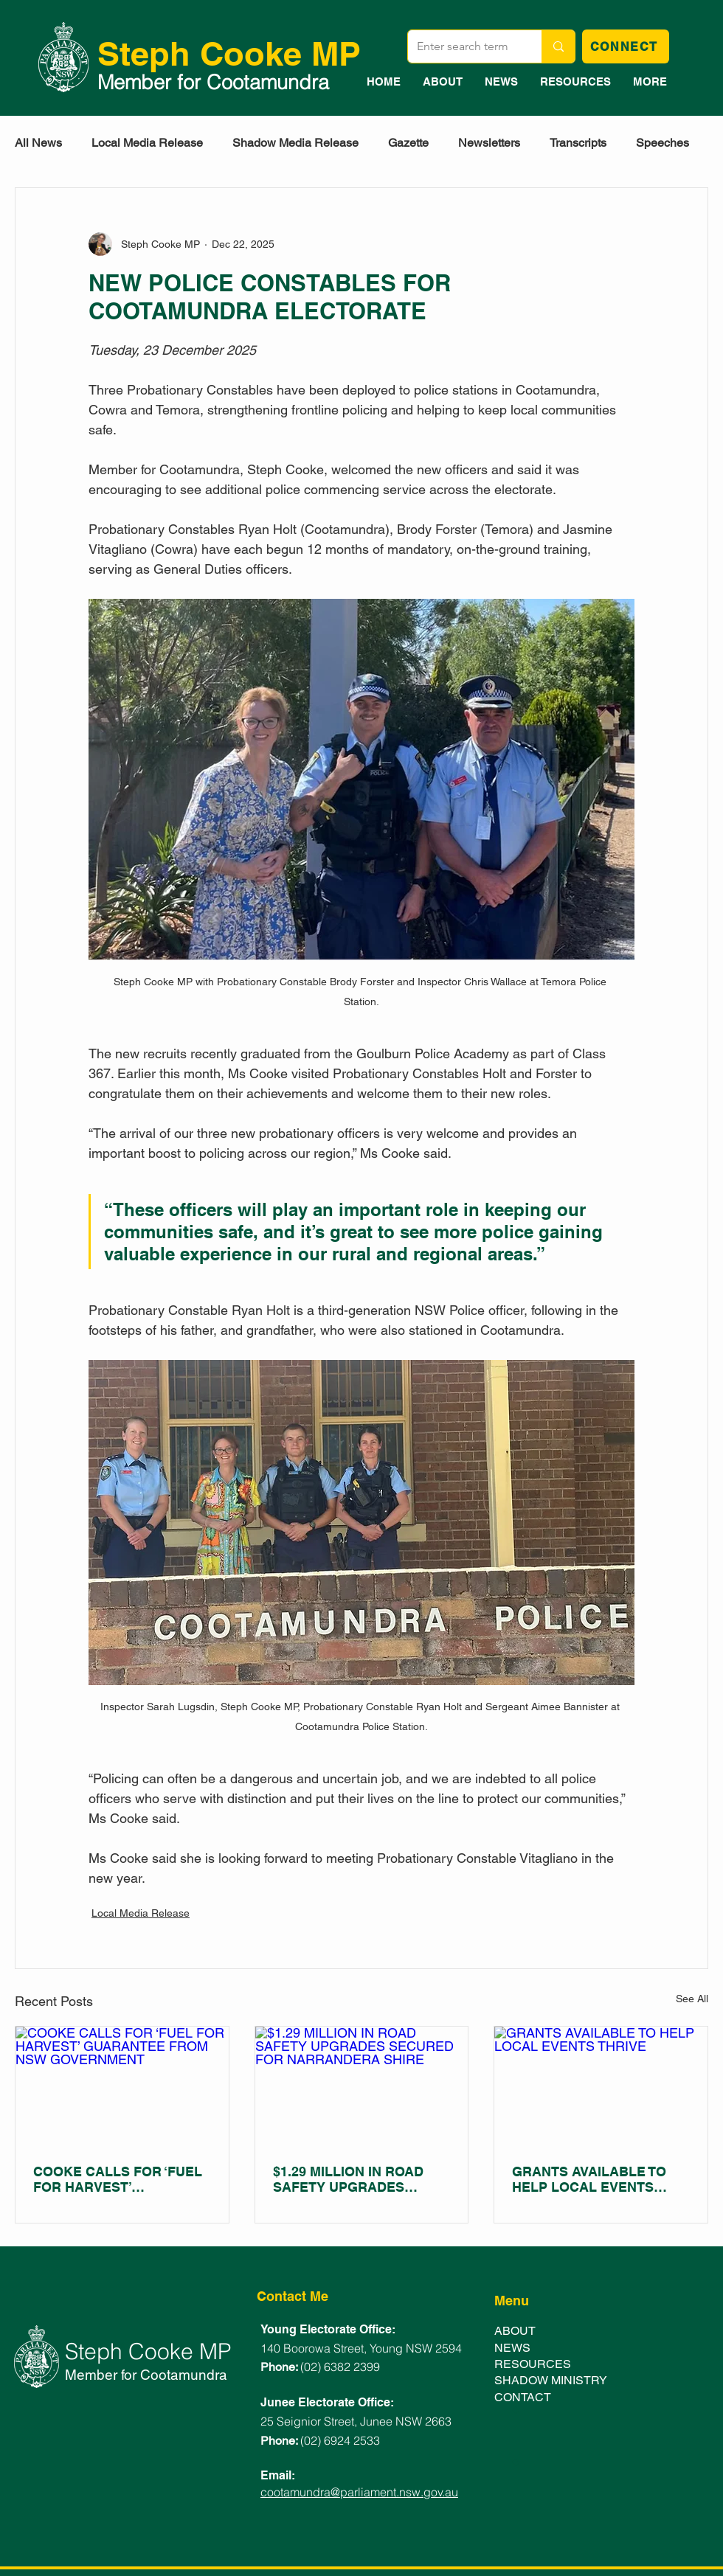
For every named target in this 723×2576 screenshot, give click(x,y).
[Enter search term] (464, 46)
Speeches (662, 143)
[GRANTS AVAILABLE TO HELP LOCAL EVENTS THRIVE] (601, 2086)
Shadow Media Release (295, 143)
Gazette (408, 143)
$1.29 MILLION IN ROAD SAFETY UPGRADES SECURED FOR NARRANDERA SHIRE (348, 2179)
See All (692, 1998)
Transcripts (578, 143)
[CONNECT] (625, 46)
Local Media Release (147, 143)
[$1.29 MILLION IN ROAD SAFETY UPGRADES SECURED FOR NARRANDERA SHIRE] (361, 2086)
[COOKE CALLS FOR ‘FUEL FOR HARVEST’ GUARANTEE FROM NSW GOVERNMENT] (122, 2086)
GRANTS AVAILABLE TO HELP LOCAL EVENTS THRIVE (589, 2179)
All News (38, 143)
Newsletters (489, 143)
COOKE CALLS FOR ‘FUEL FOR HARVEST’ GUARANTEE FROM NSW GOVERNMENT (117, 2179)
